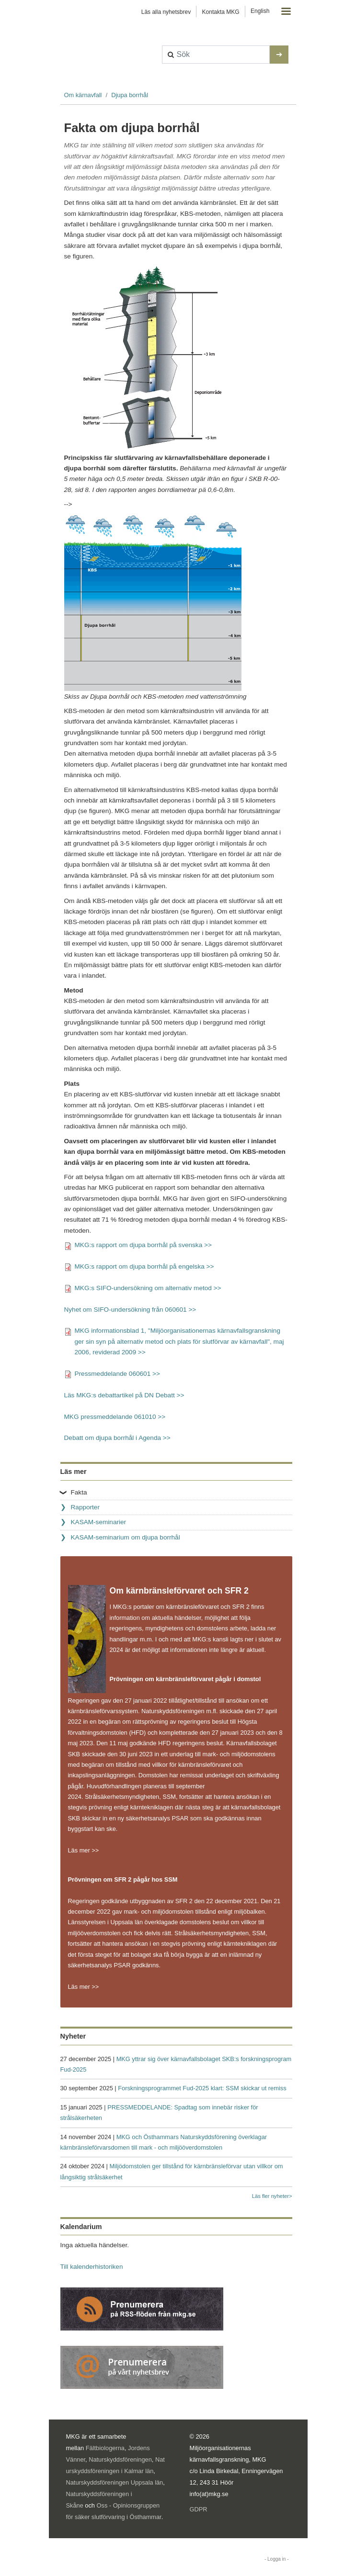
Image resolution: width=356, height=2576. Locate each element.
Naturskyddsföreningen (120, 2459)
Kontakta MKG (221, 12)
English (260, 11)
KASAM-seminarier (98, 1522)
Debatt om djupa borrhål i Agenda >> (117, 1437)
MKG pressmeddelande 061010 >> (115, 1416)
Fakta (79, 1492)
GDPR (198, 2509)
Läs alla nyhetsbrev (166, 12)
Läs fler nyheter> (272, 2196)
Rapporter (85, 1507)
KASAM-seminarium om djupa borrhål (125, 1537)
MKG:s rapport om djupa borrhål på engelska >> (144, 1266)
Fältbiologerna (105, 2448)
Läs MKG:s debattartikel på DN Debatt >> (124, 1395)
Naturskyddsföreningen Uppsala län (114, 2482)
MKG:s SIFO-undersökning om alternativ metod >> (148, 1288)
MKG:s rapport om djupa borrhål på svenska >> (143, 1245)
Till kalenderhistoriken (91, 2266)
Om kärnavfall (83, 95)
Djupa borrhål (129, 95)
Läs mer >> (83, 1850)
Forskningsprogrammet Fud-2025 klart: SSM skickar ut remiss (202, 2088)
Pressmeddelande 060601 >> (117, 1373)
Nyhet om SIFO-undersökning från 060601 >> (130, 1309)
